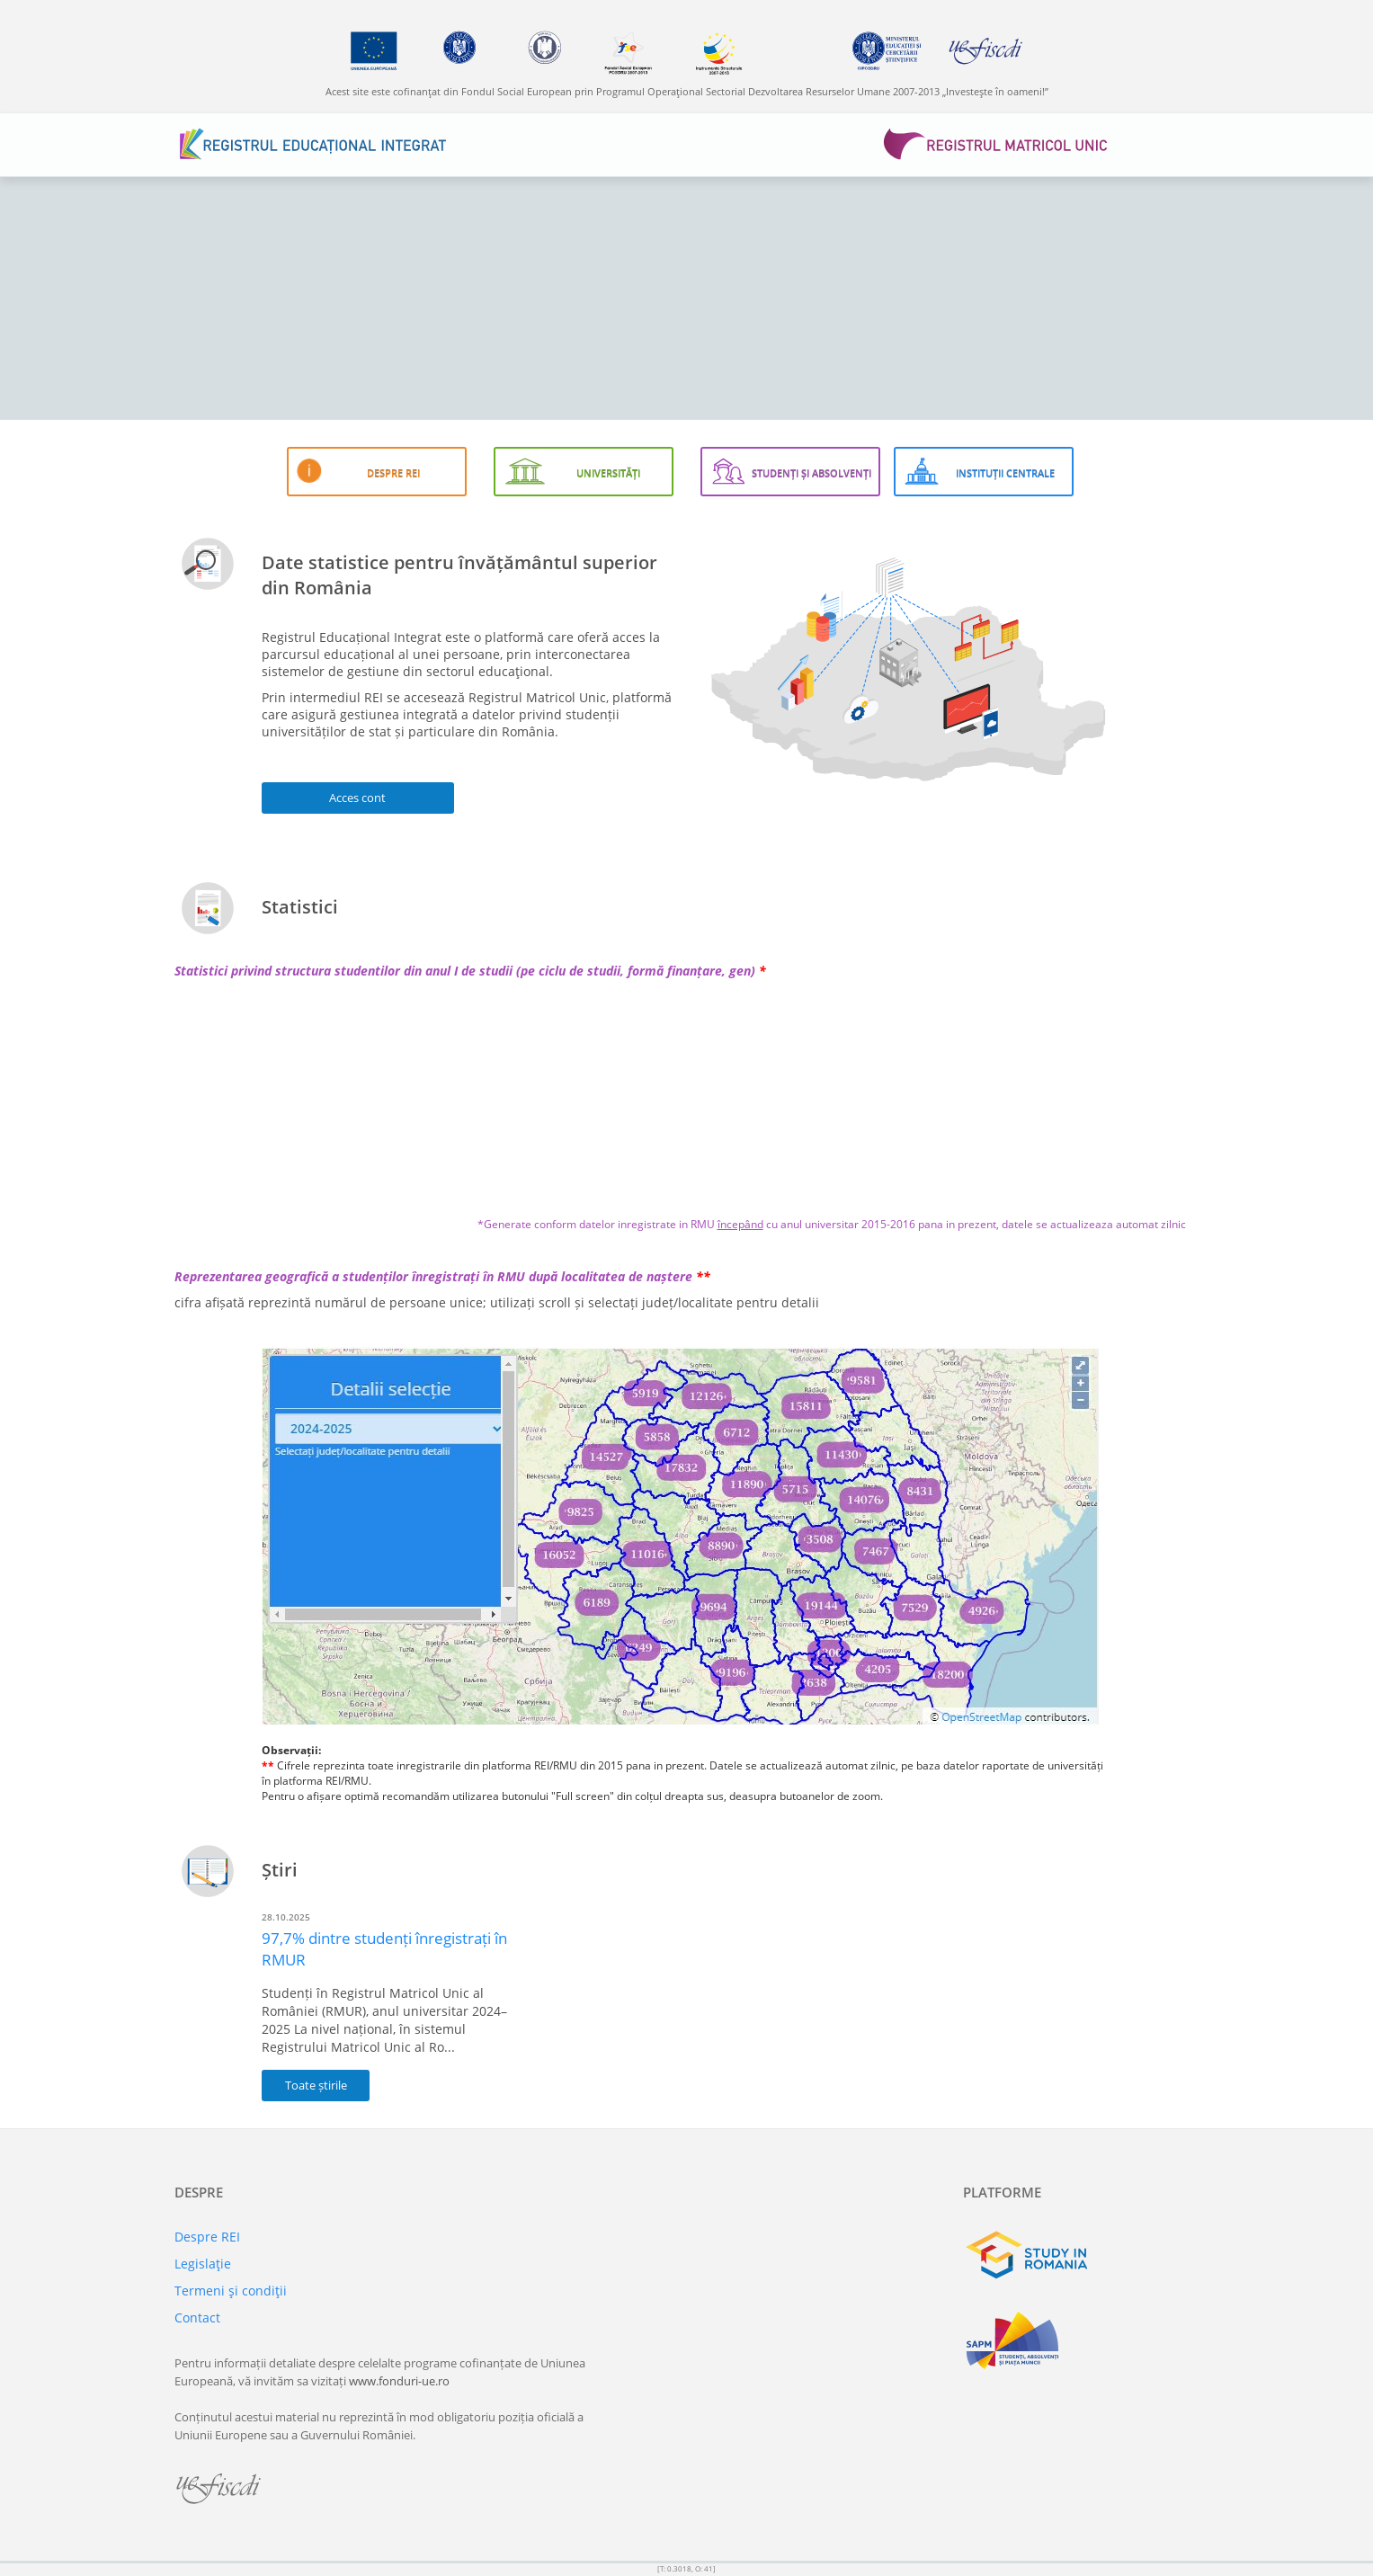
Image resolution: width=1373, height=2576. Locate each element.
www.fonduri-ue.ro (399, 2381)
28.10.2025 (286, 1917)
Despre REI (207, 2236)
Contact (197, 2317)
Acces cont (357, 797)
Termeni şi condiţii (230, 2290)
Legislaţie (202, 2263)
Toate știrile (316, 2085)
